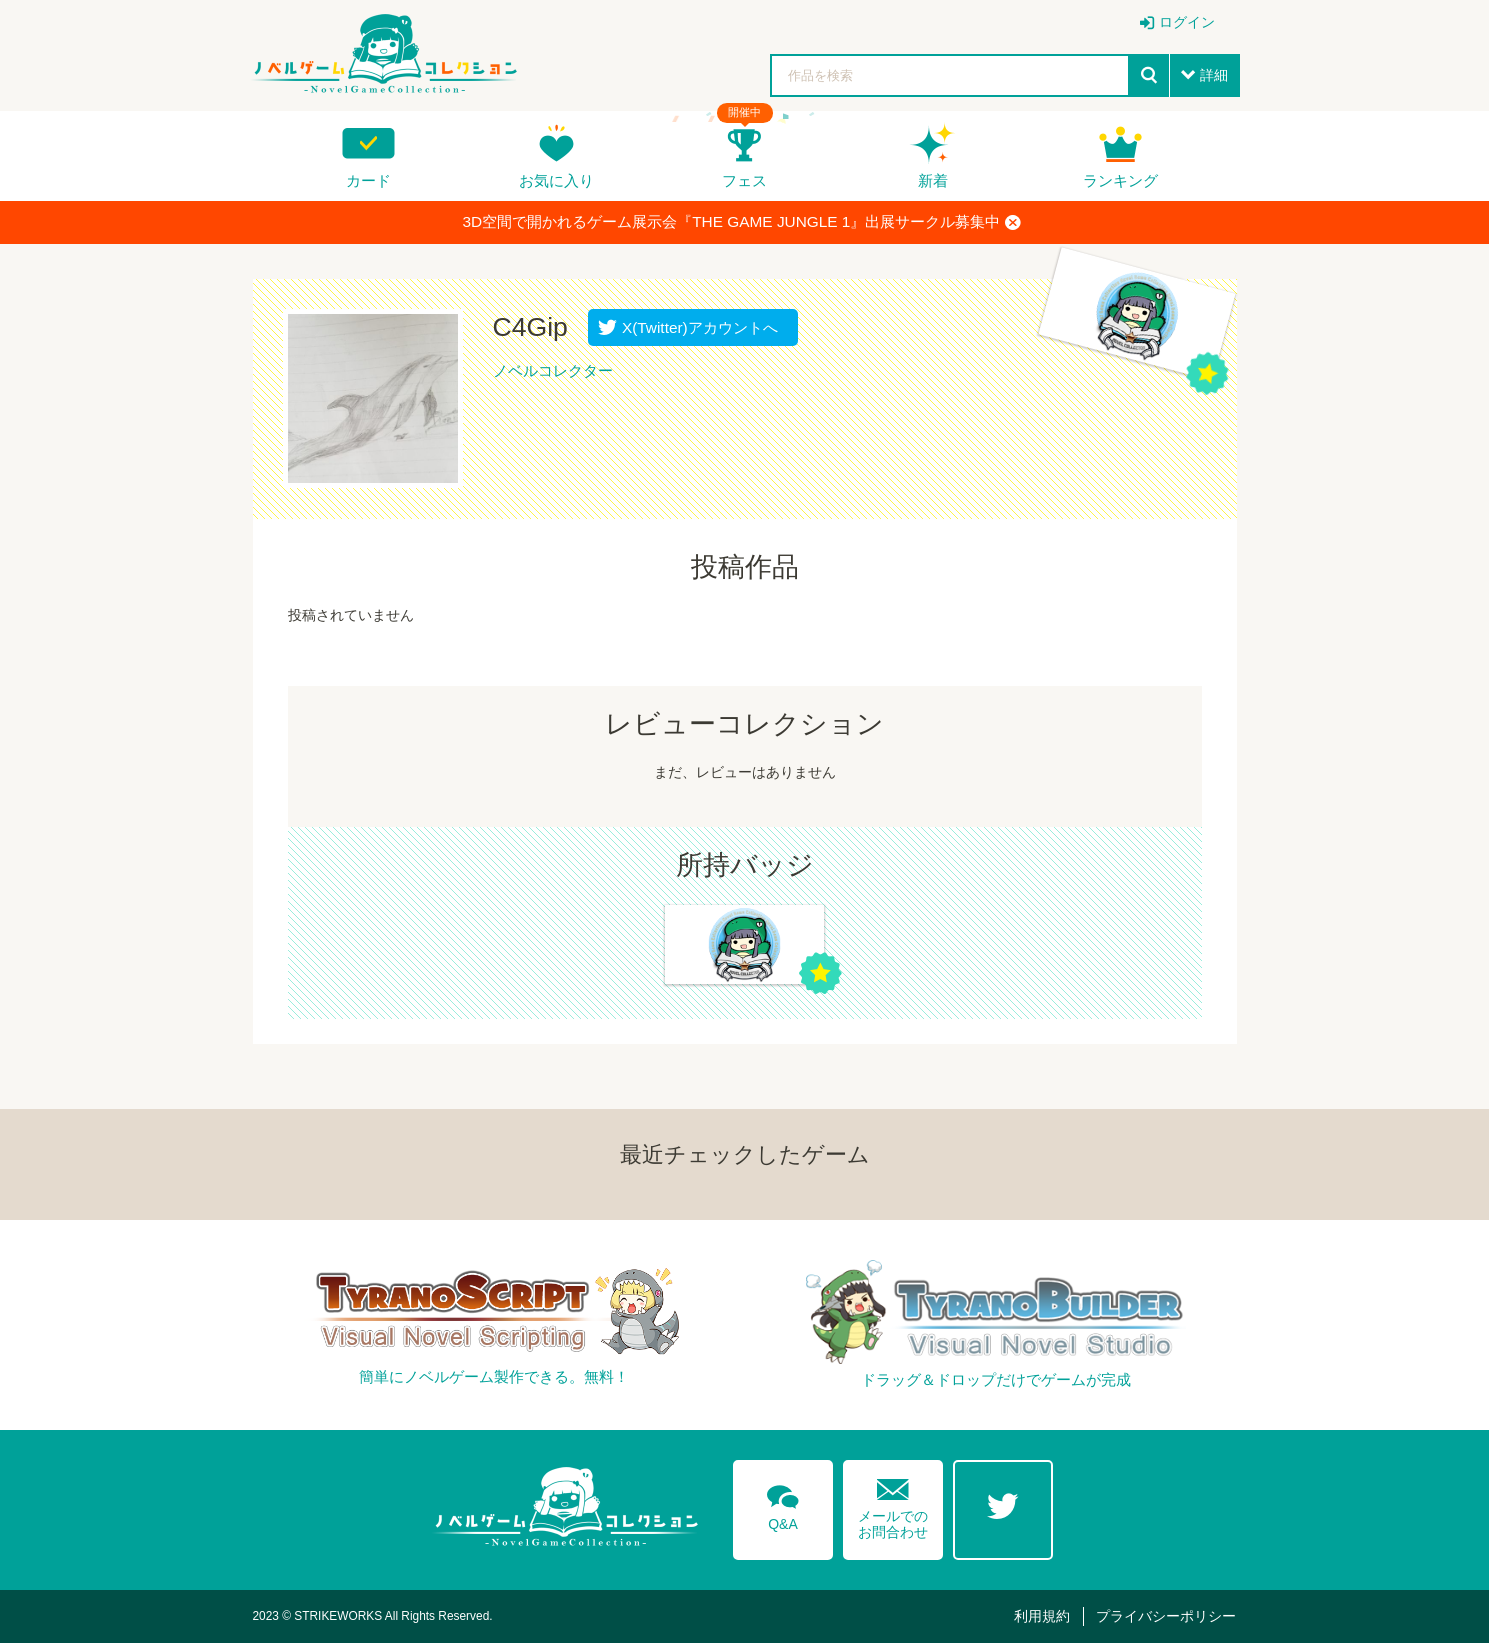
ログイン (1187, 22)
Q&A (783, 1504)
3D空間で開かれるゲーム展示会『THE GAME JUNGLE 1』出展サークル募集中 (742, 222)
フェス (744, 180)
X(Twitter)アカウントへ (695, 327)
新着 (933, 180)
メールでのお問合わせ (893, 1504)
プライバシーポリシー (1166, 1616)
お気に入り (556, 180)
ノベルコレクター (553, 370)
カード (368, 180)
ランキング (1120, 180)
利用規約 (1042, 1616)
